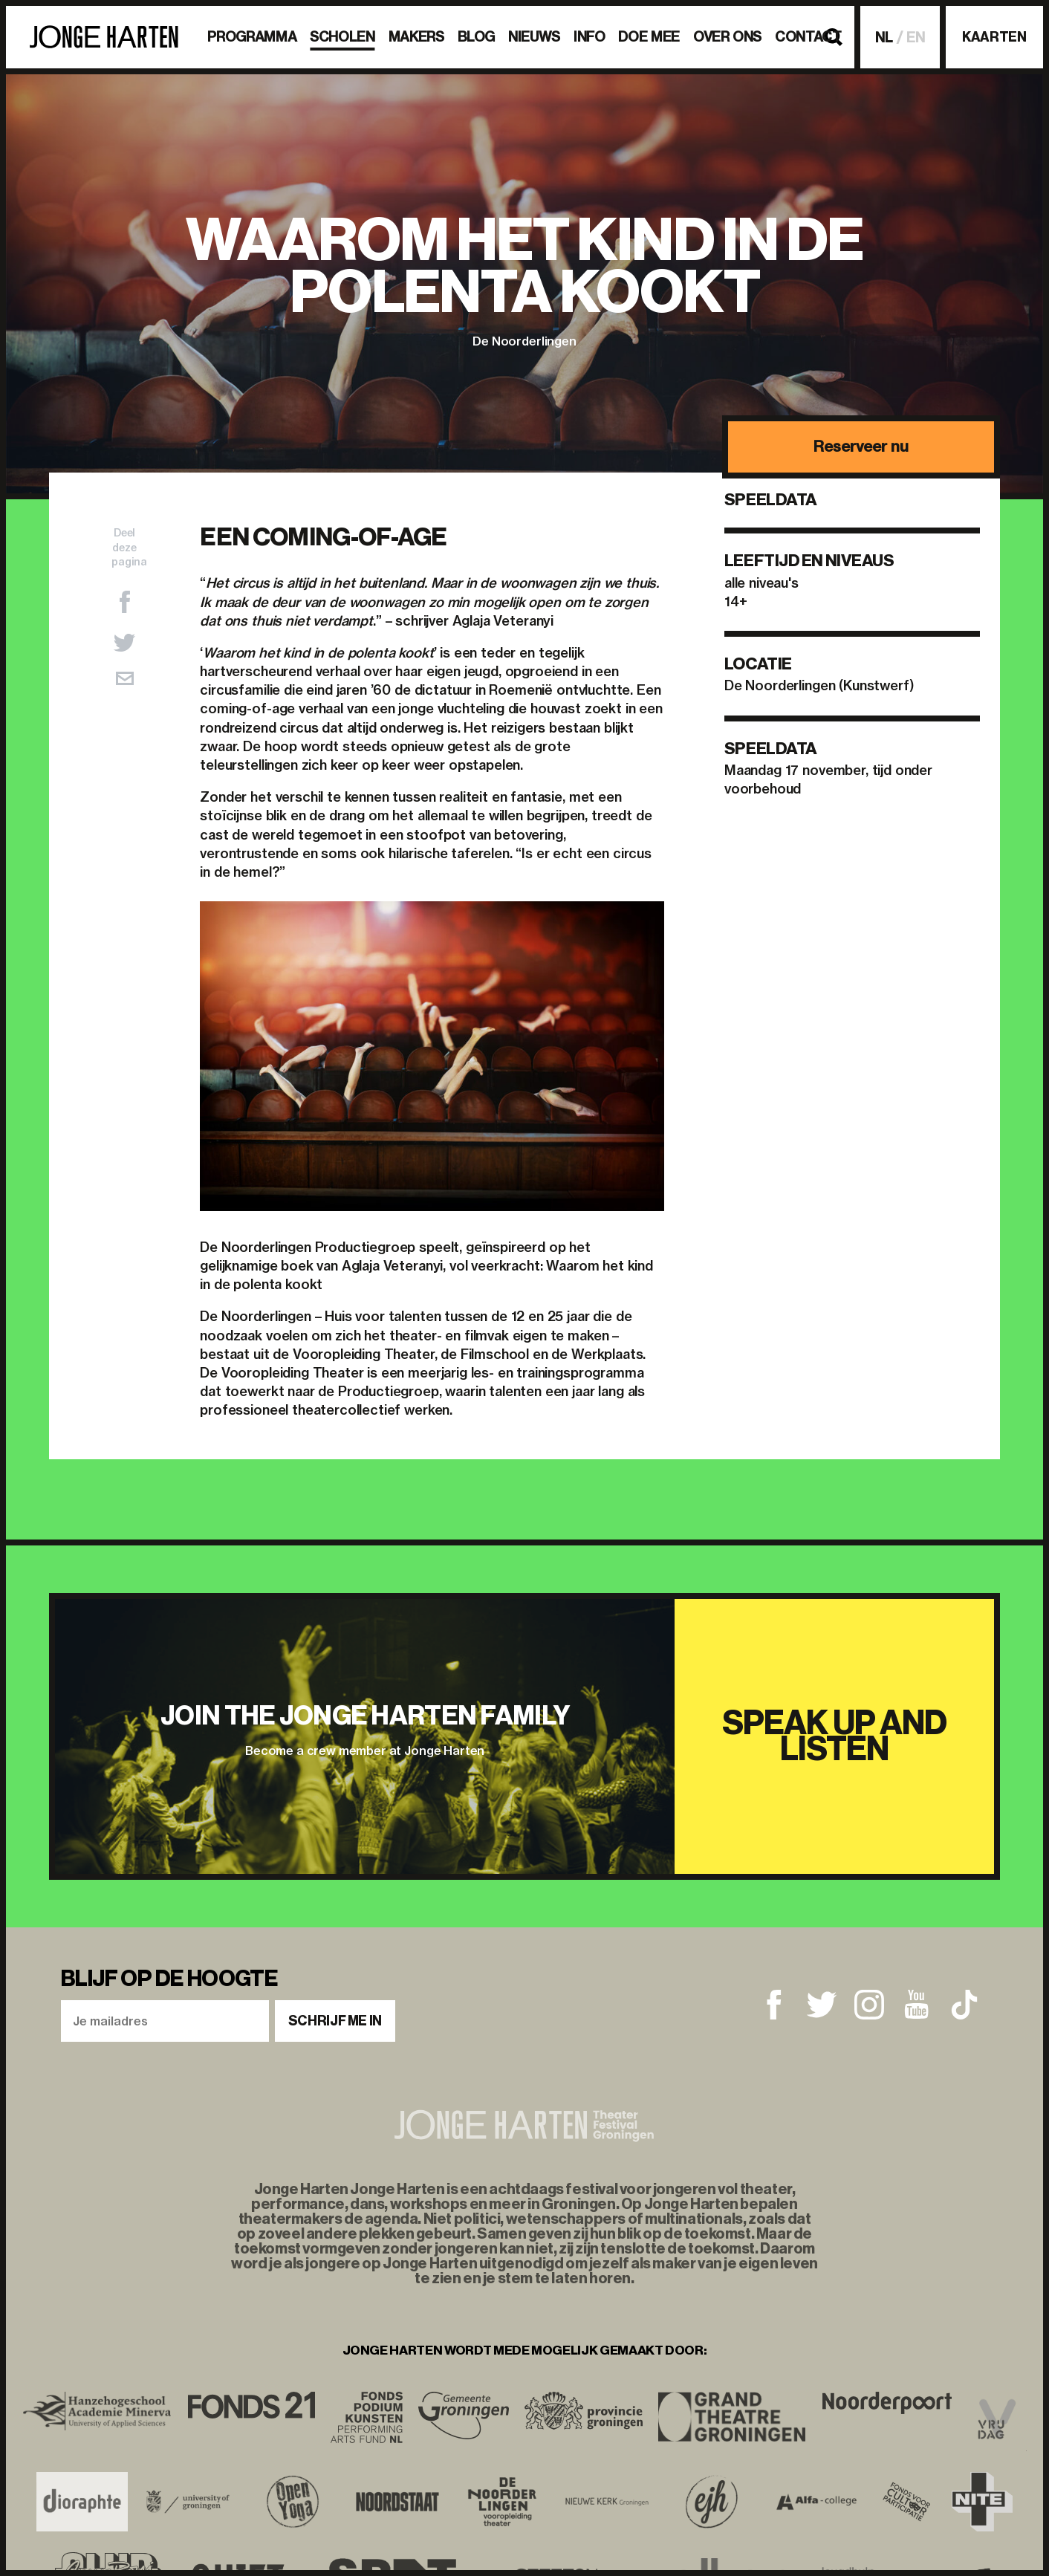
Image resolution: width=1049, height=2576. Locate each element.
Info (589, 36)
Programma (251, 36)
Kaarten (994, 37)
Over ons (727, 36)
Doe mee (648, 36)
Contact (808, 36)
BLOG (477, 36)
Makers (416, 36)
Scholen (342, 36)
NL (884, 37)
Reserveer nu (860, 446)
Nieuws (534, 36)
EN (915, 37)
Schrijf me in (335, 2021)
